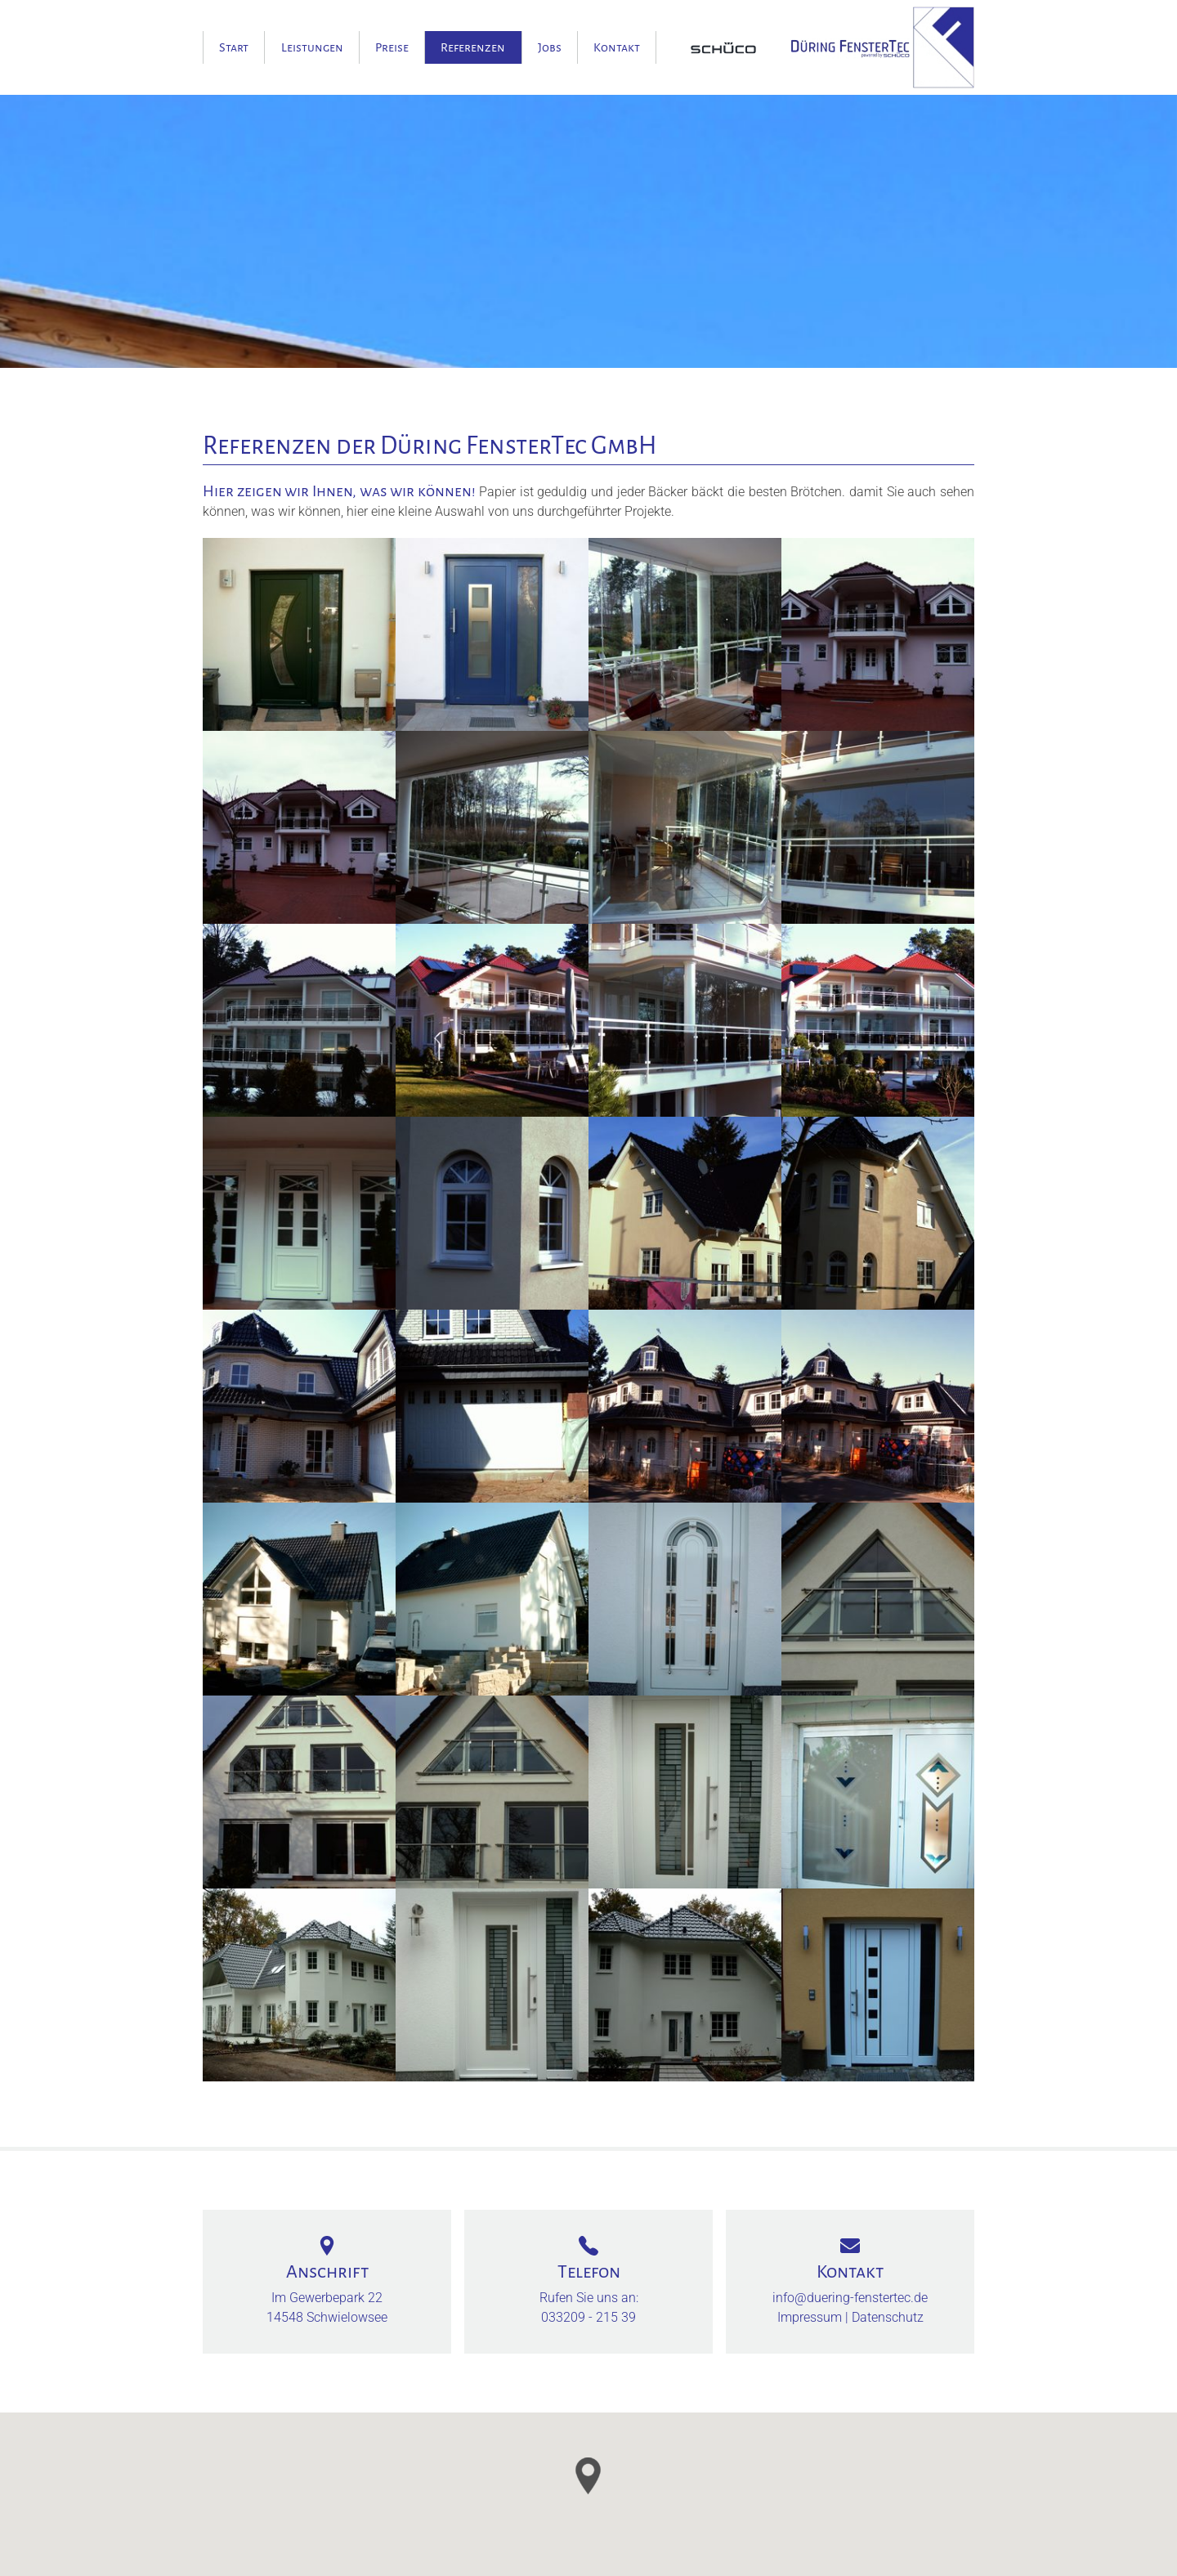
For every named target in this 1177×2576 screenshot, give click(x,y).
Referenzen (473, 47)
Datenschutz (888, 2317)
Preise (392, 47)
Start (233, 47)
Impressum (809, 2317)
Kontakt (616, 47)
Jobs (550, 47)
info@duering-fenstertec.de (850, 2297)
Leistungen (312, 47)
